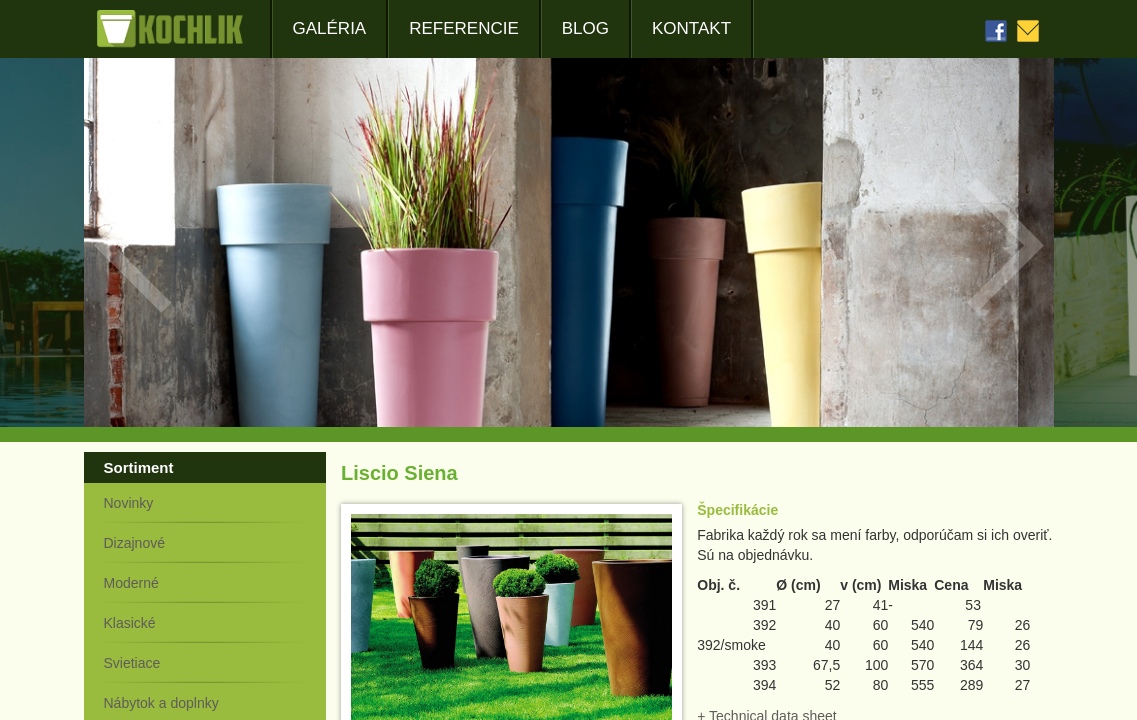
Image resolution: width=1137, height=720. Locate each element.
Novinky (129, 503)
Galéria (330, 28)
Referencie (464, 28)
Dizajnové (134, 543)
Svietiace (132, 663)
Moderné (131, 583)
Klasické (130, 623)
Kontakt (691, 28)
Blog (585, 28)
